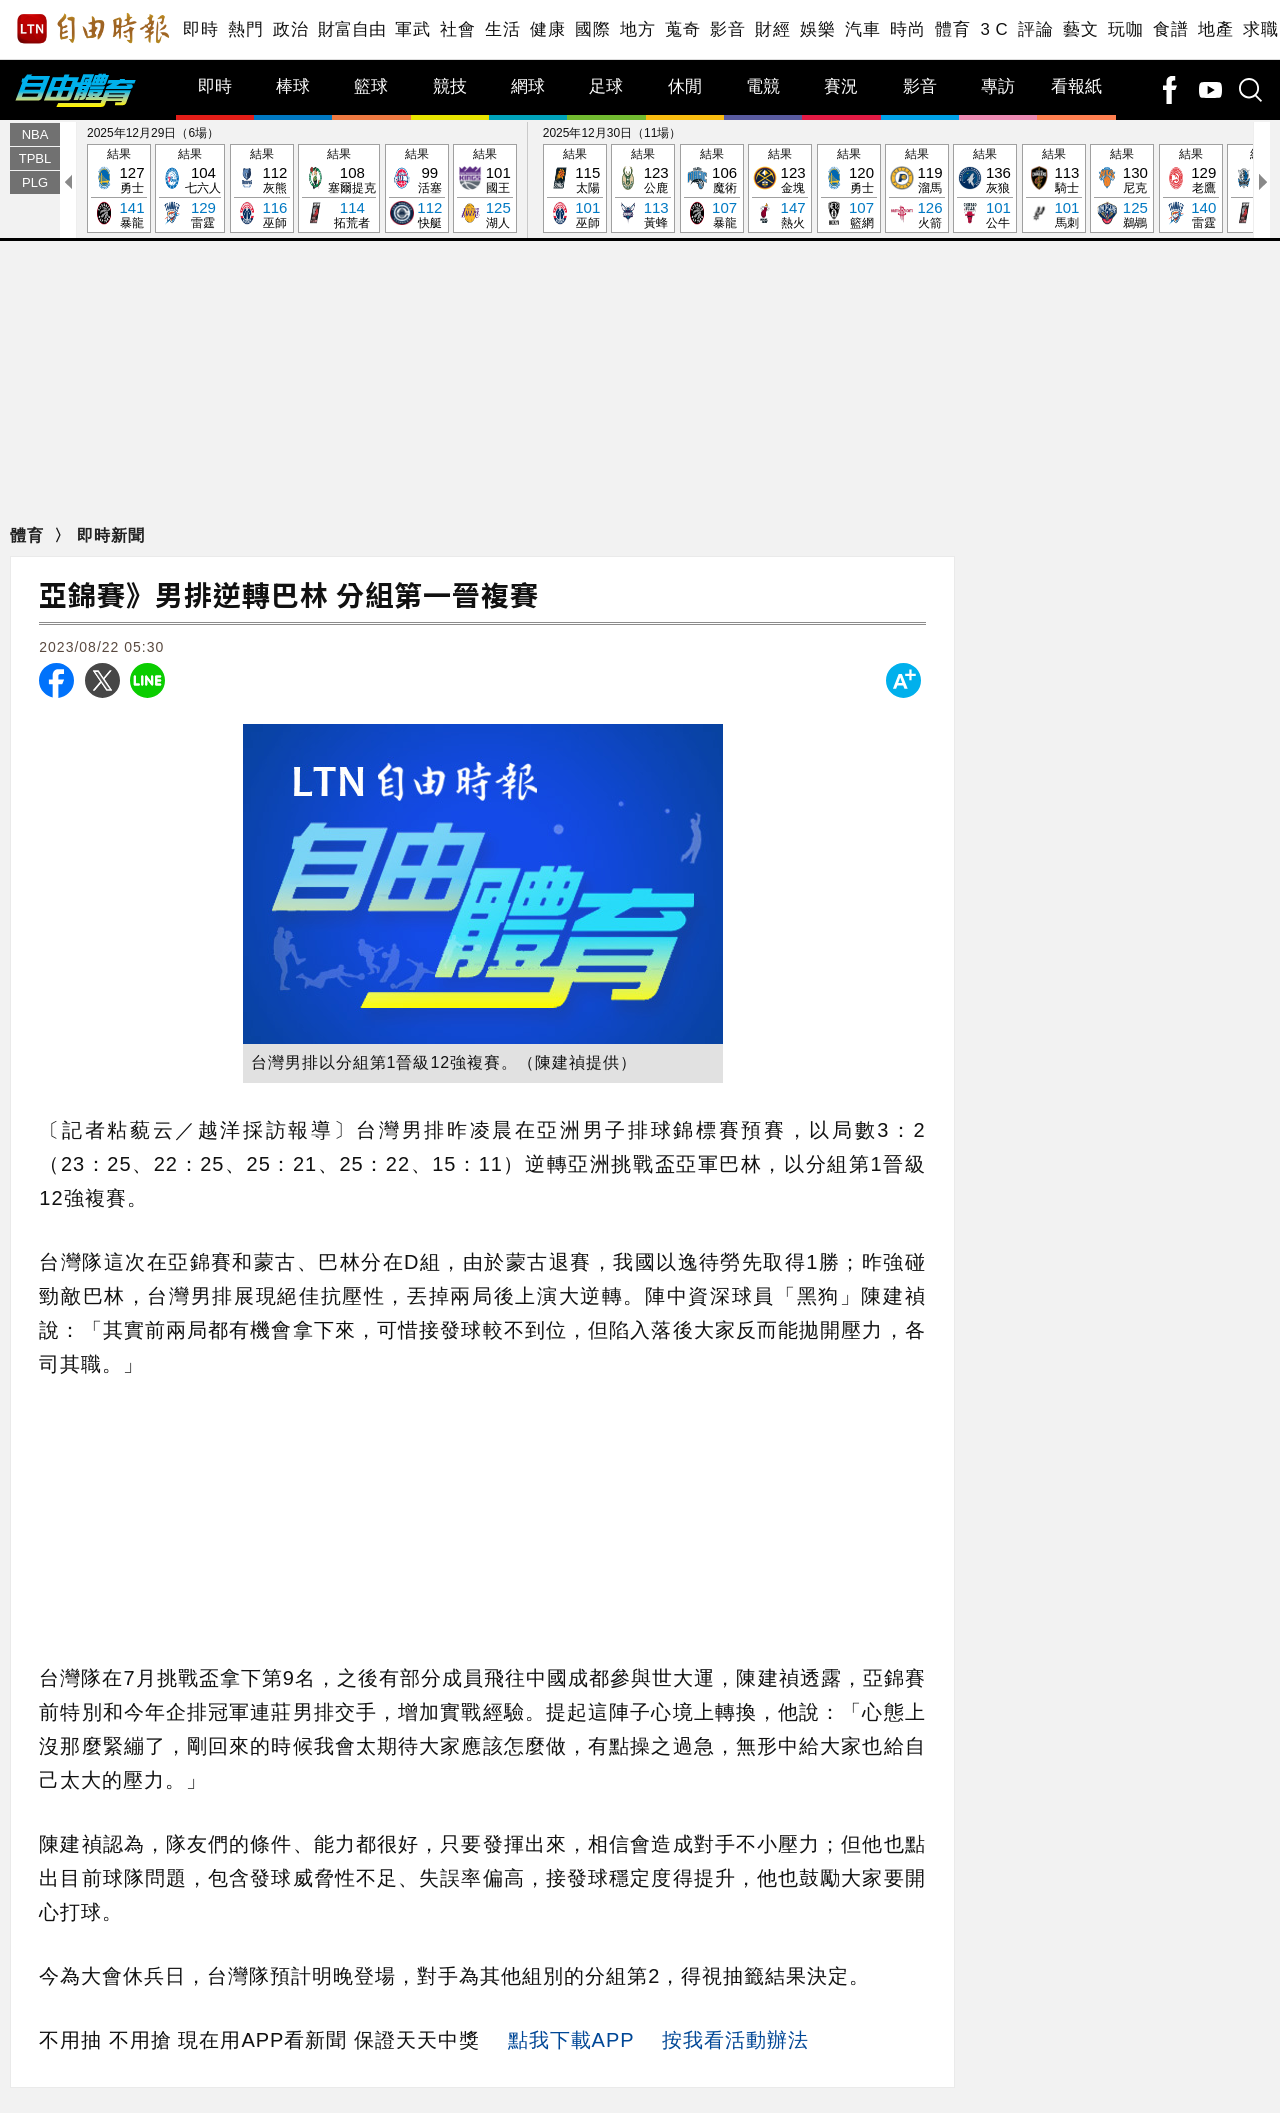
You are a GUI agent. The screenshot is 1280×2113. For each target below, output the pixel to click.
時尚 (907, 29)
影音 (727, 29)
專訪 (998, 86)
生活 (502, 29)
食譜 (1170, 29)
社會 (457, 29)
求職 (1260, 29)
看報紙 (1076, 86)
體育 (952, 29)
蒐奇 (682, 29)
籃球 (371, 86)
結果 (119, 189)
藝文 (1080, 29)
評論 (1035, 29)
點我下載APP (571, 2040)
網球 (528, 86)
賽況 (841, 86)
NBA (35, 134)
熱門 (245, 29)
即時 (200, 29)
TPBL (35, 158)
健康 (547, 29)
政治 (290, 29)
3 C (994, 29)
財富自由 (351, 29)
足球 (606, 86)
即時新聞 (111, 535)
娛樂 (817, 29)
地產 (1215, 29)
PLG (35, 182)
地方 (637, 29)
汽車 (862, 29)
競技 (450, 86)
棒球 (293, 86)
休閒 (685, 86)
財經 (772, 29)
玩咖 (1125, 29)
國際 (592, 29)
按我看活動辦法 (735, 2040)
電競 (763, 86)
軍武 (412, 29)
